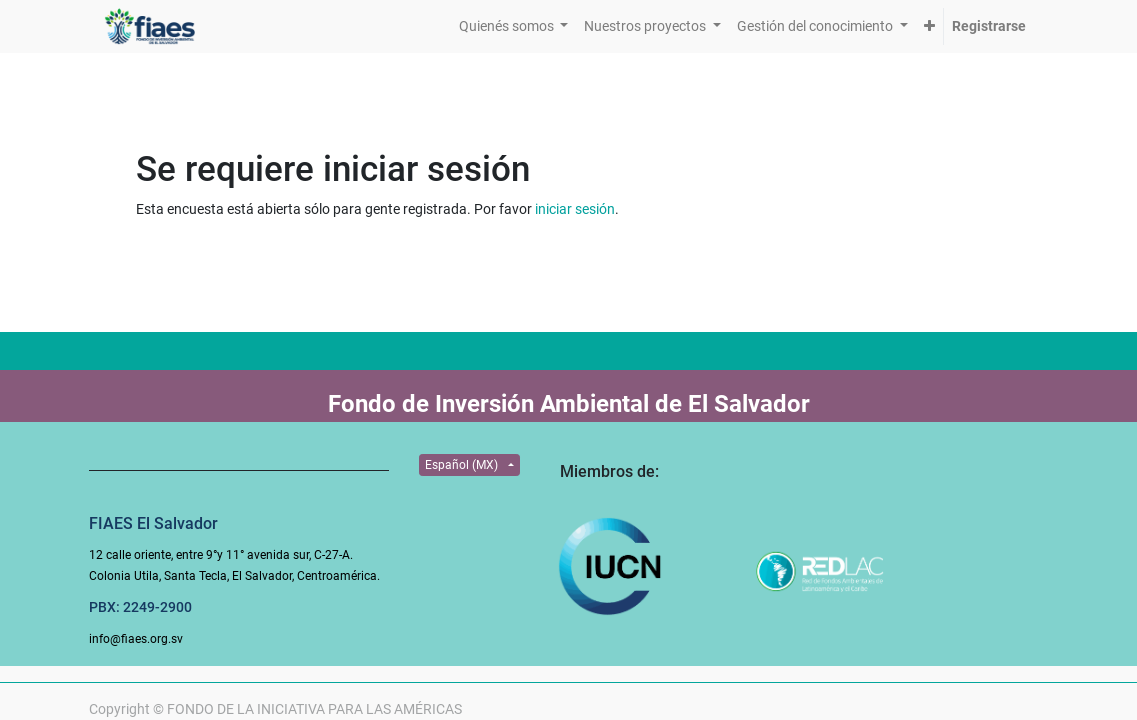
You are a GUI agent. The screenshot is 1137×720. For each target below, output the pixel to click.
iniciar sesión (575, 209)
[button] (929, 26)
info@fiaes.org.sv (136, 639)
